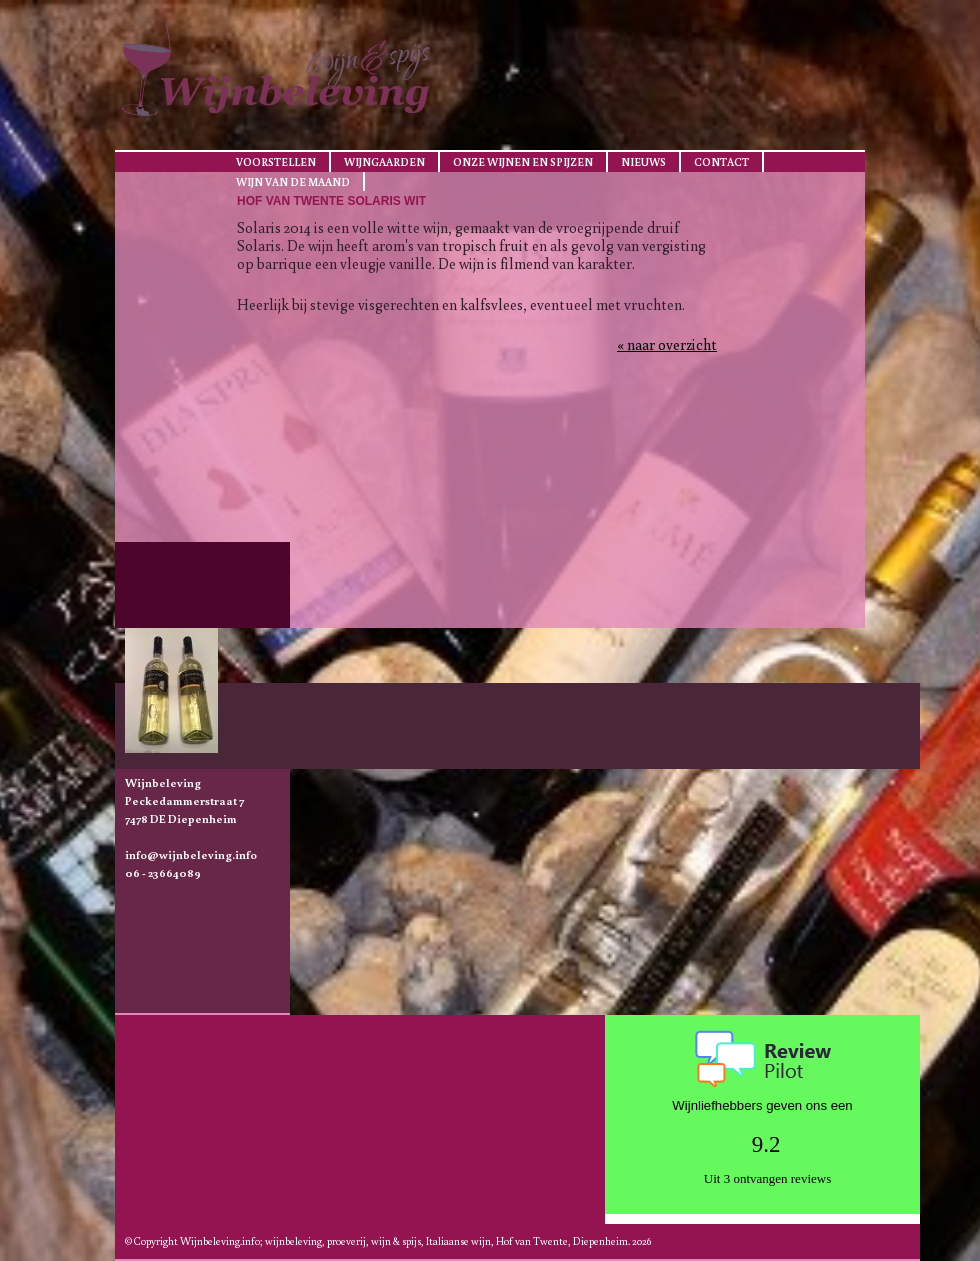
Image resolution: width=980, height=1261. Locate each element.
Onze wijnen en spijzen (523, 162)
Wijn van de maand (293, 182)
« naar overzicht (667, 344)
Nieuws (643, 162)
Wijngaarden (384, 162)
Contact (721, 162)
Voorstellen (276, 162)
